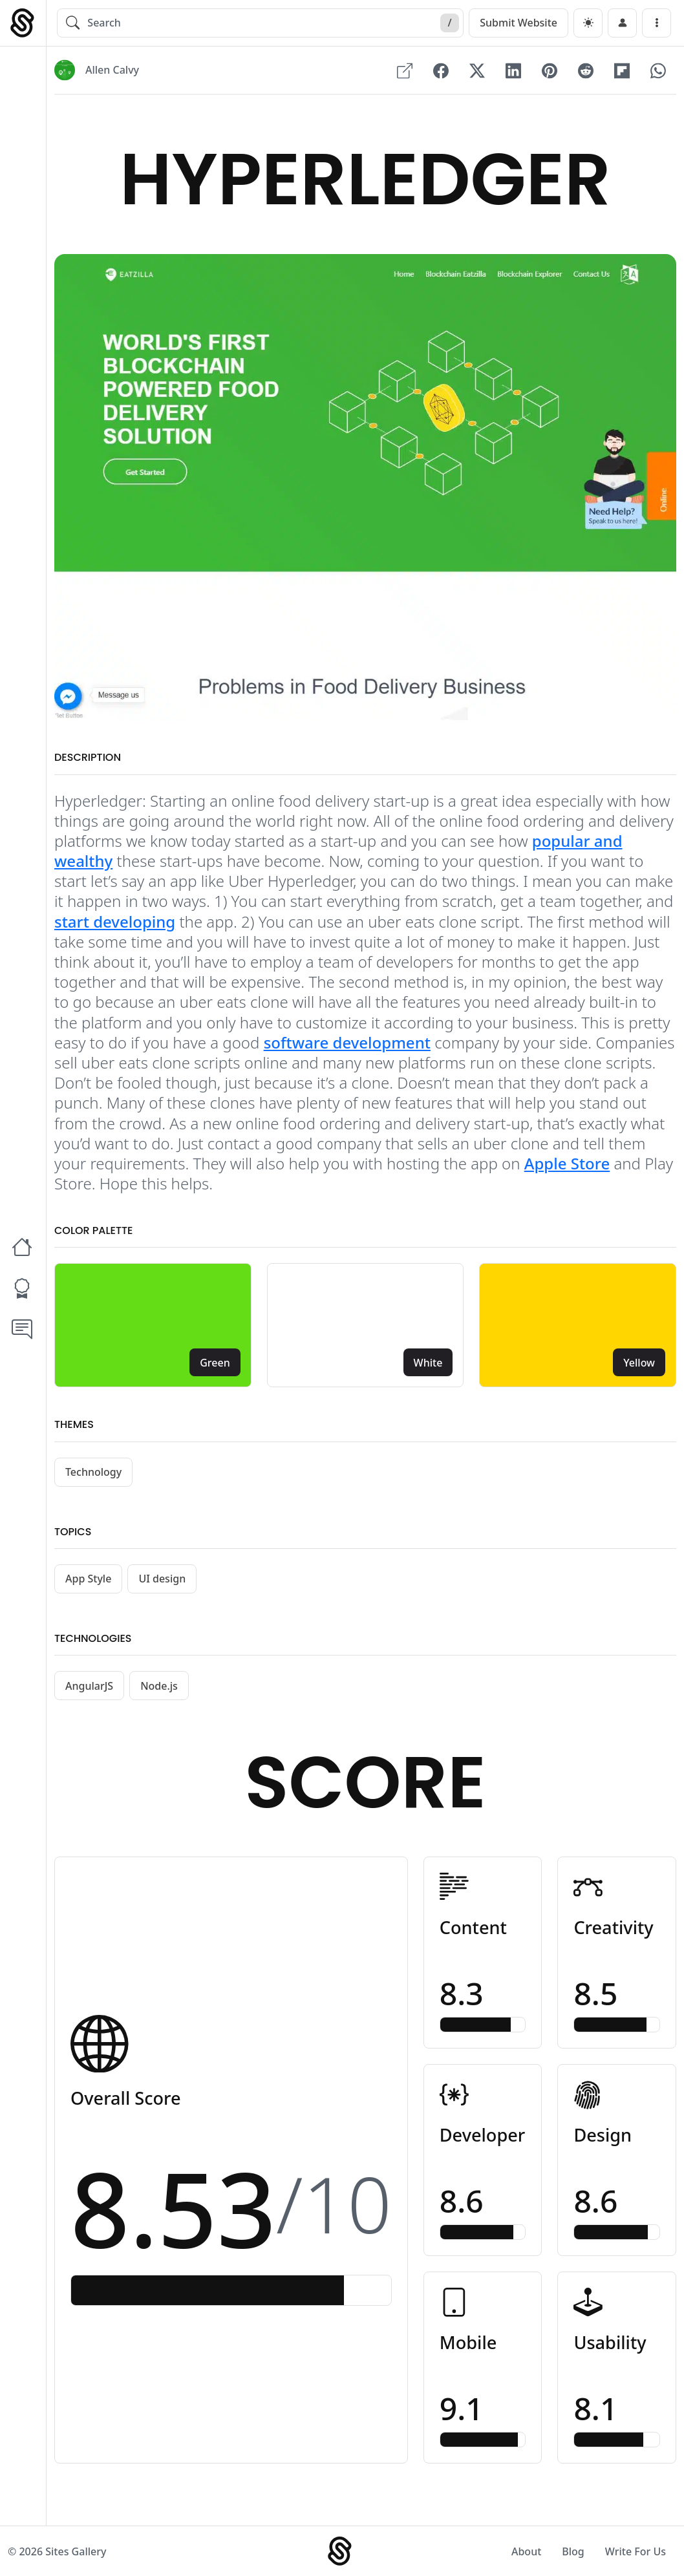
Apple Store (567, 1163)
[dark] (588, 22)
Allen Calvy (112, 70)
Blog (573, 2551)
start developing (114, 921)
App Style (88, 1578)
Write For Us (635, 2551)
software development (347, 1042)
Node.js (159, 1686)
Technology (93, 1472)
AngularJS (89, 1686)
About (526, 2551)
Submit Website (518, 23)
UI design (162, 1578)
